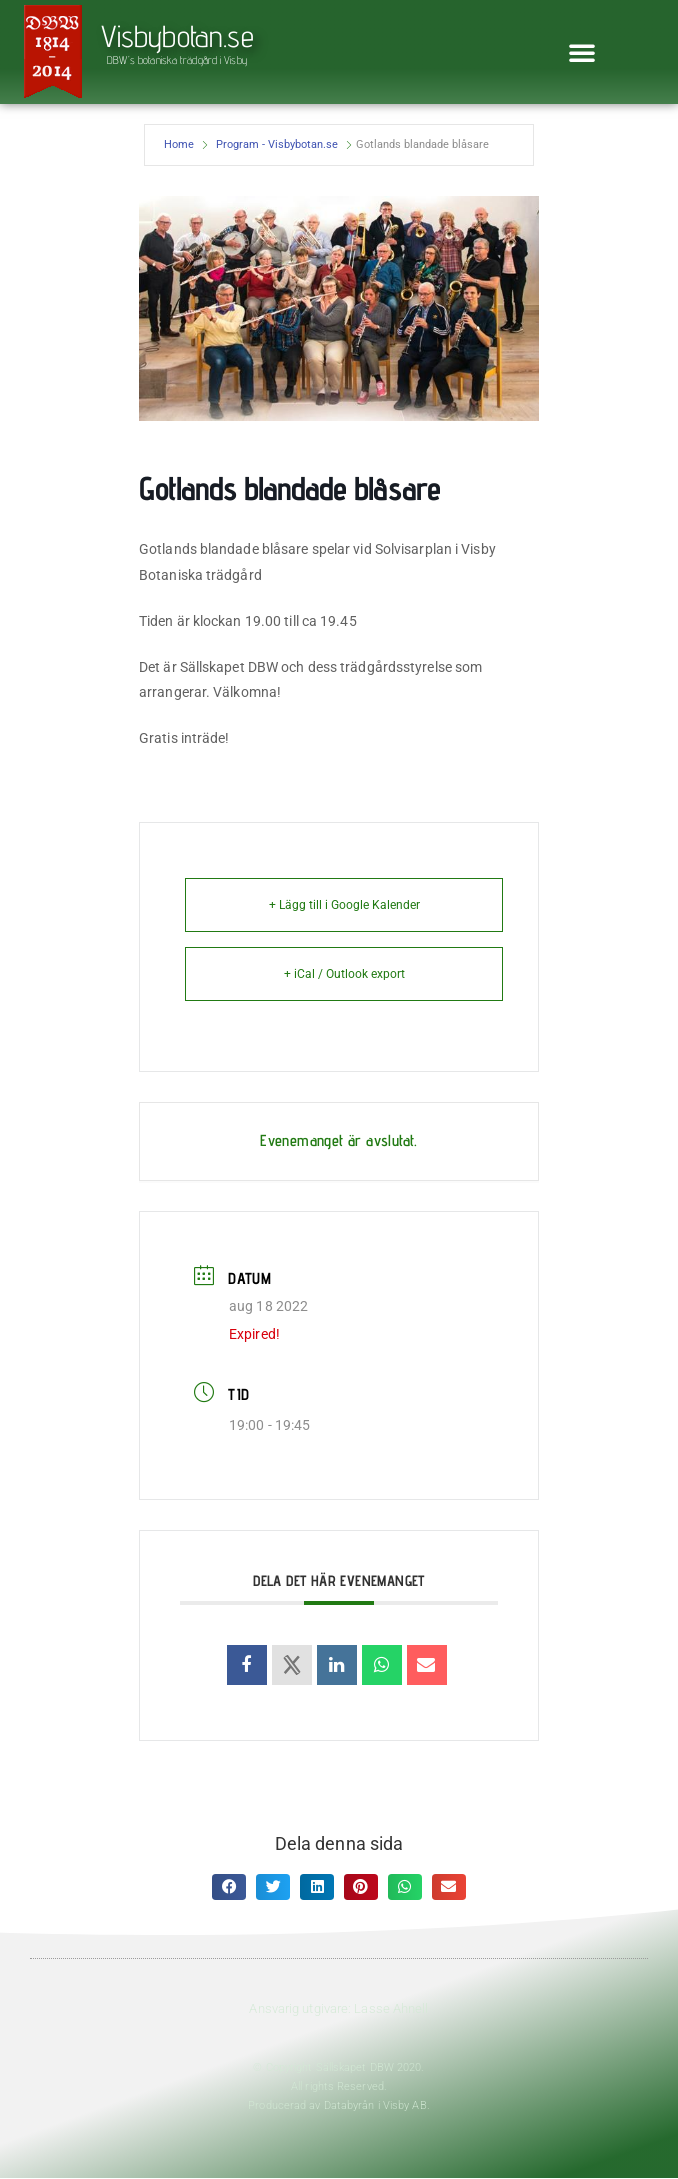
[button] (582, 52)
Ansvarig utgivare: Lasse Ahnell (338, 2008)
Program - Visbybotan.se (277, 144)
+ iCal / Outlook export (344, 974)
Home (179, 144)
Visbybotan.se (177, 36)
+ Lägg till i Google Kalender (344, 905)
